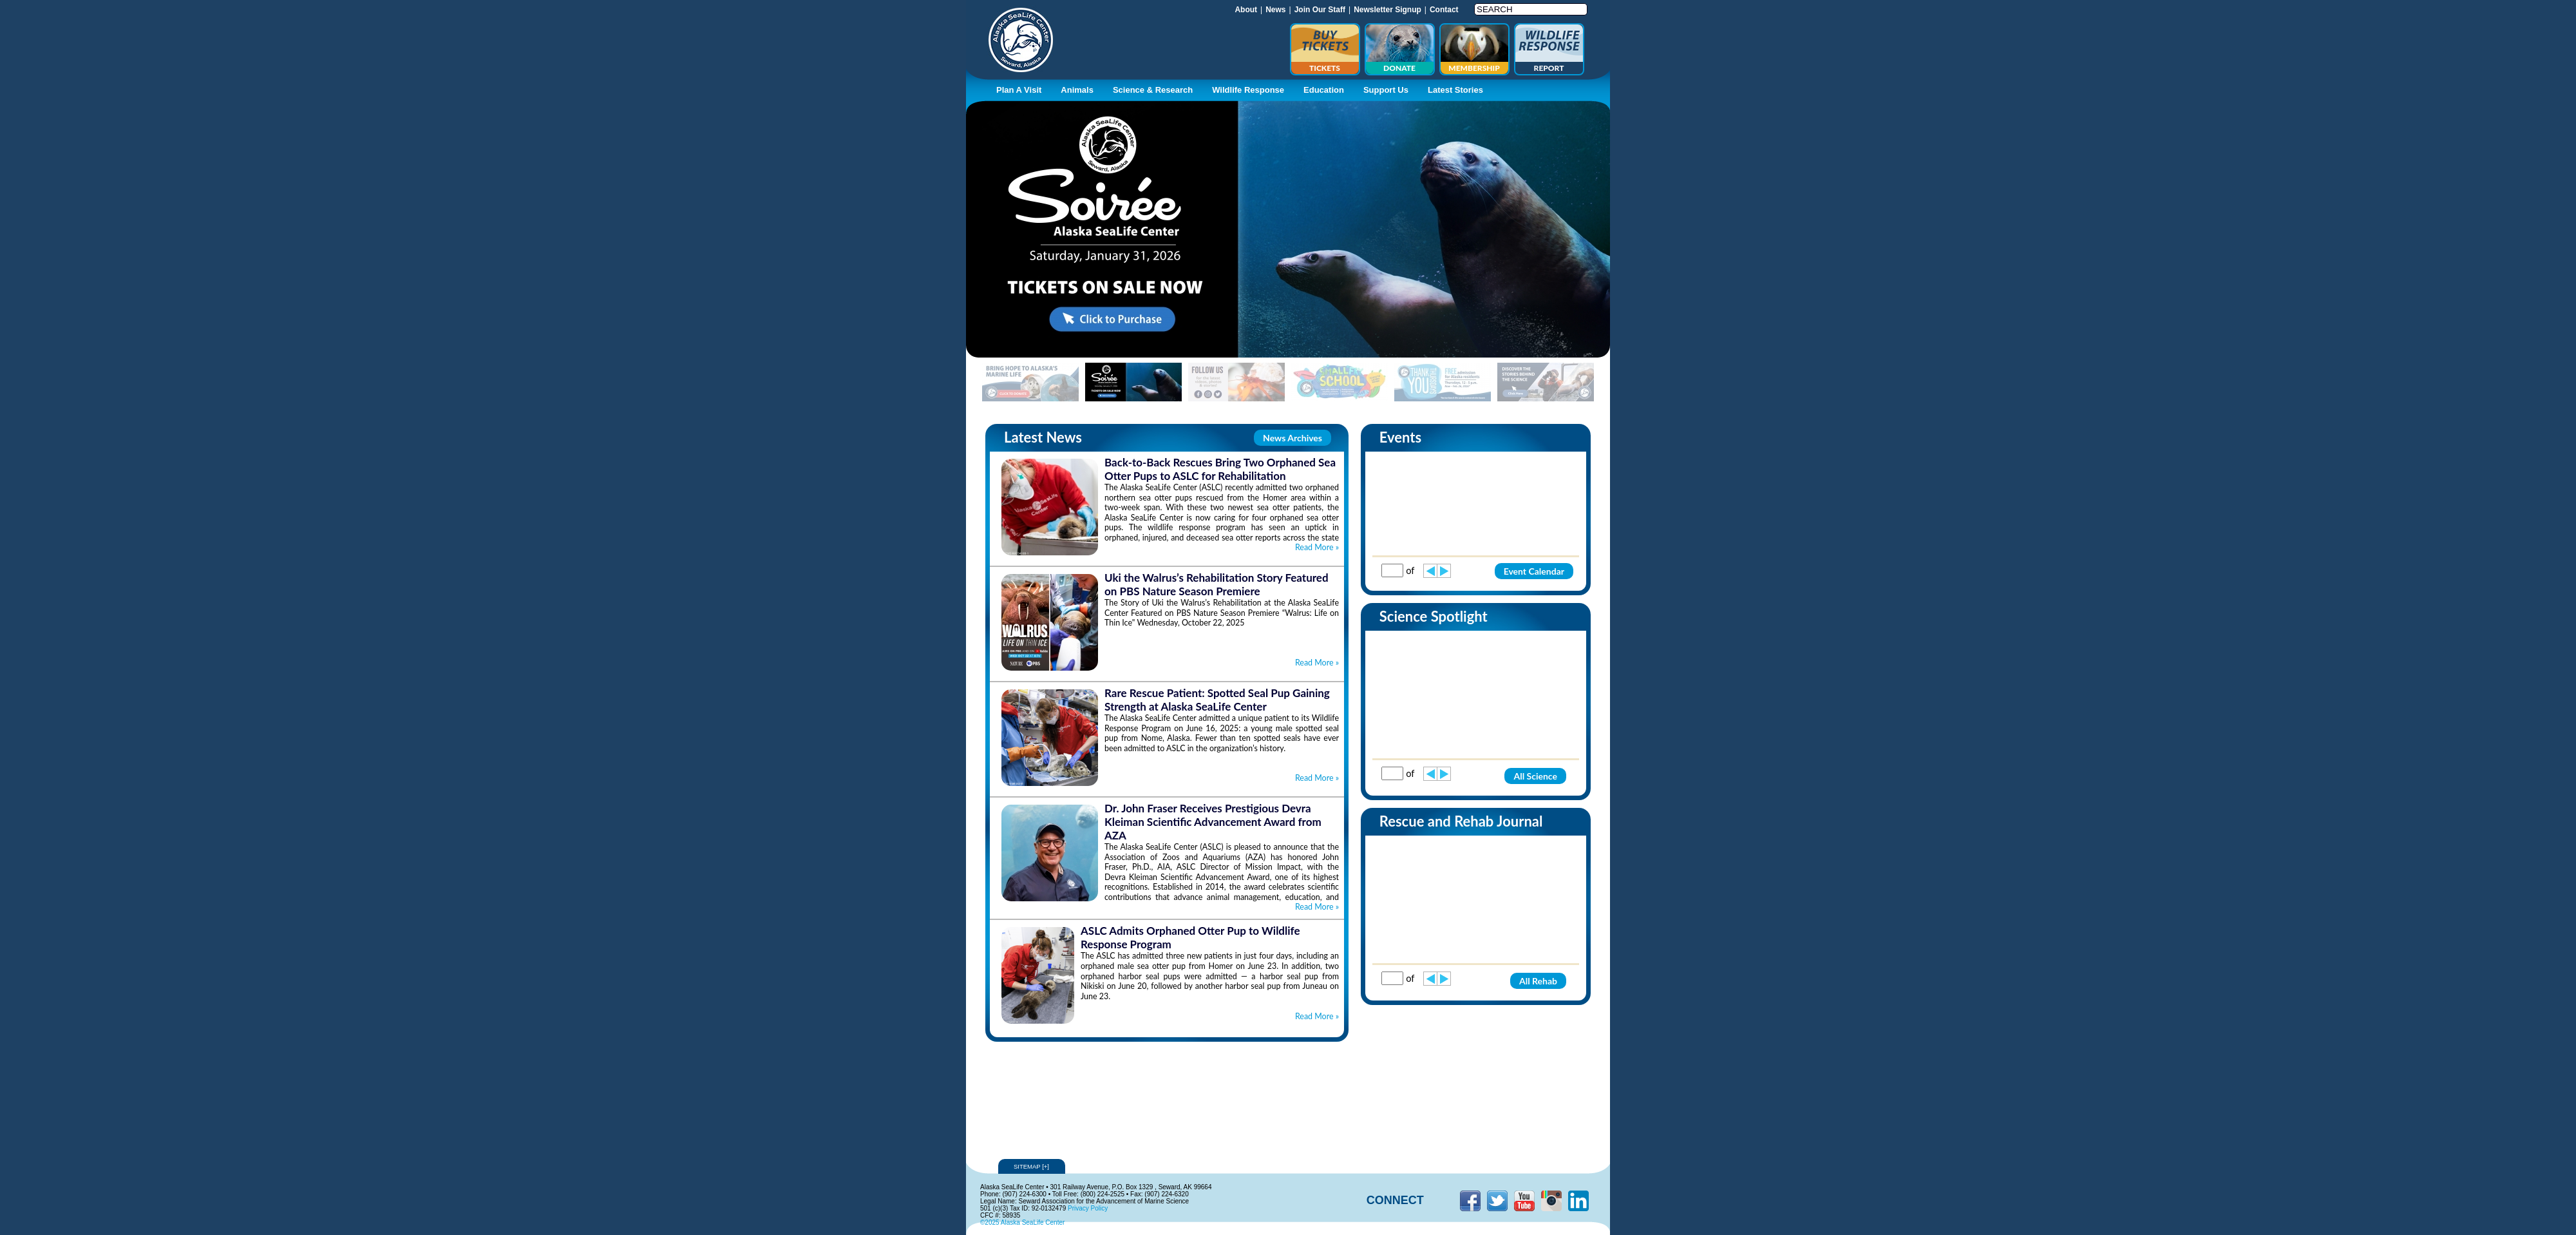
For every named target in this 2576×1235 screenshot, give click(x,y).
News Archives (1292, 437)
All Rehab (1538, 980)
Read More (1317, 547)
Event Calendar (1534, 571)
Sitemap (1032, 1166)
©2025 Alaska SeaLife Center (1022, 1222)
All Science (1535, 776)
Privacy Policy (1088, 1208)
